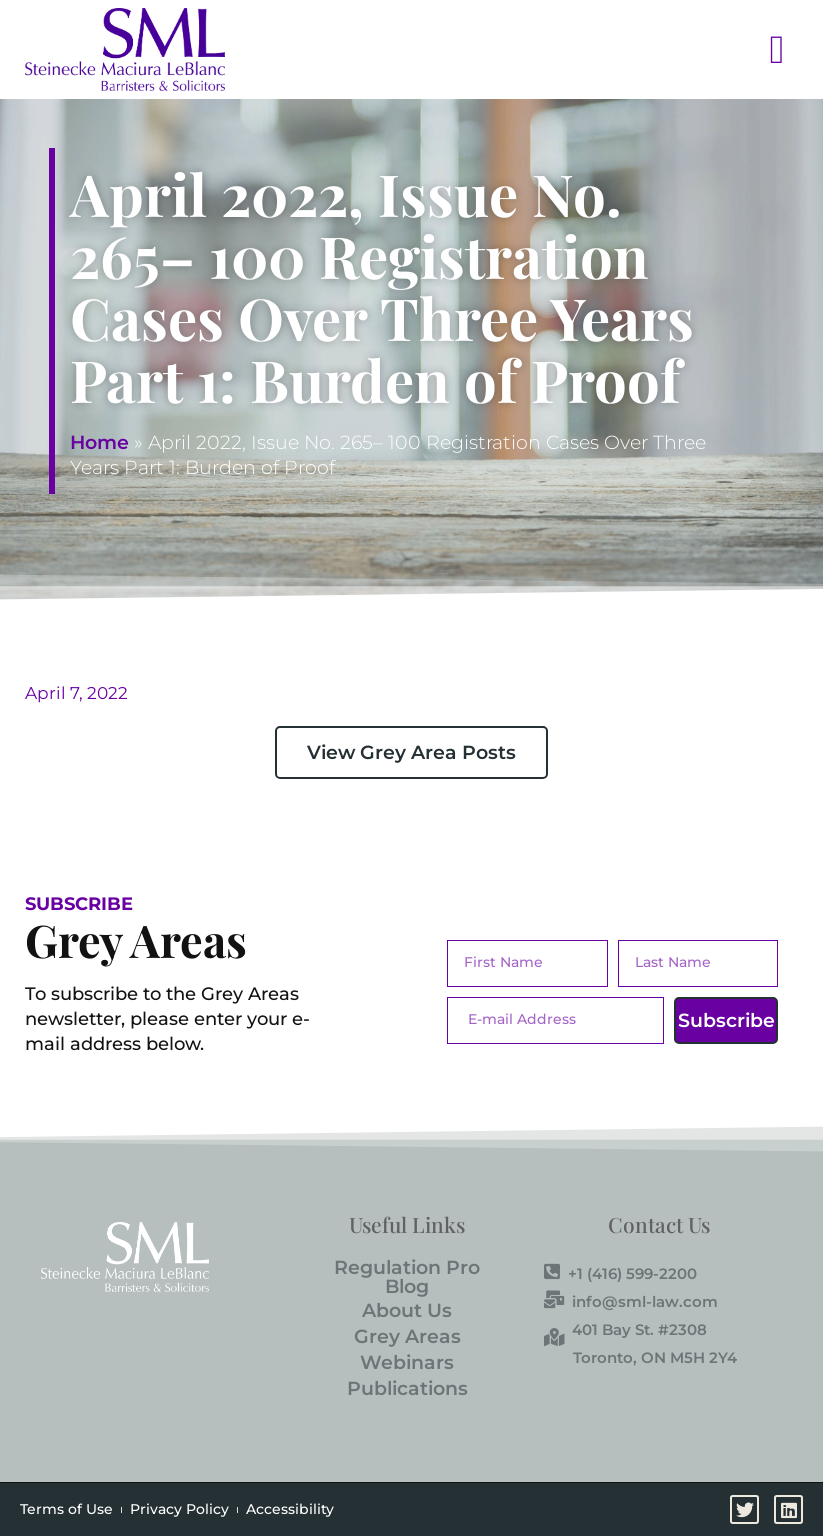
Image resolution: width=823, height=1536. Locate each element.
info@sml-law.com (631, 1301)
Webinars (407, 1362)
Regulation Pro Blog (407, 1277)
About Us (407, 1310)
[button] (522, 49)
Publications (407, 1388)
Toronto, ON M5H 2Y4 (655, 1357)
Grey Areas (407, 1336)
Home (99, 442)
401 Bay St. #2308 (625, 1329)
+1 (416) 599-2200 (620, 1273)
